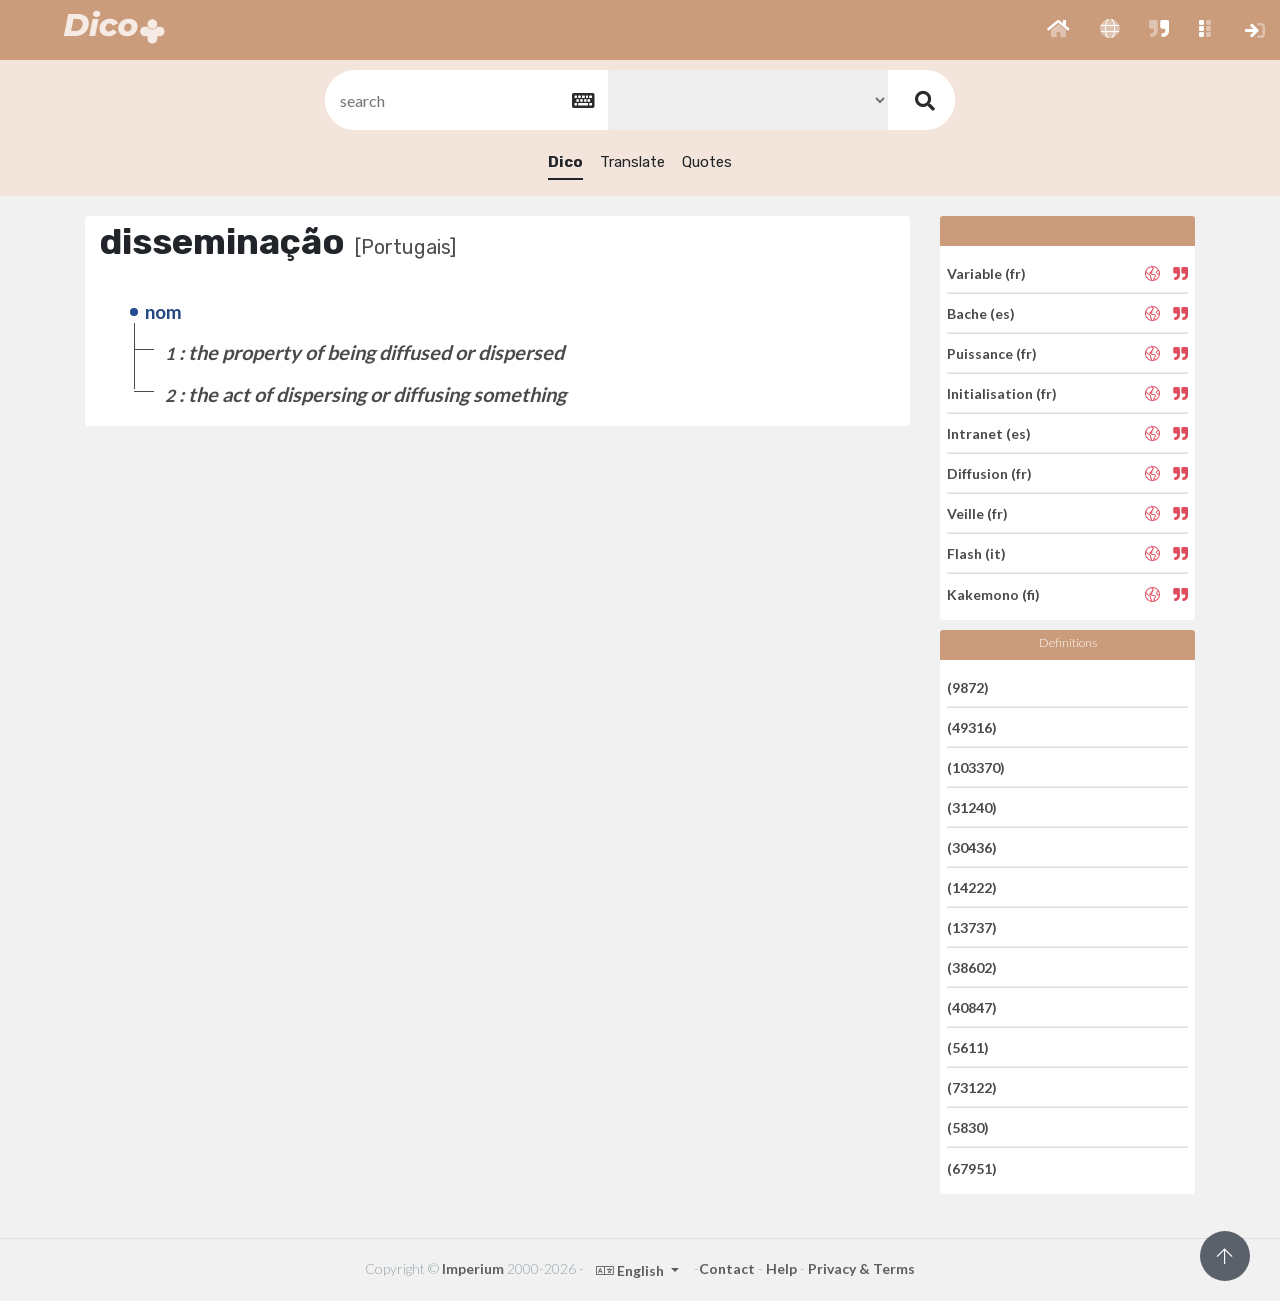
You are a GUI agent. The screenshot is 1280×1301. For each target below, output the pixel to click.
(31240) (972, 807)
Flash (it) (976, 553)
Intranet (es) (989, 433)
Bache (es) (981, 313)
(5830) (968, 1127)
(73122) (972, 1087)
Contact (727, 1268)
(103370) (976, 767)
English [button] (631, 1270)
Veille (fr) (977, 513)
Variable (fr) (986, 272)
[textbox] (465, 100)
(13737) (972, 927)
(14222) (972, 887)
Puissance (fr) (992, 353)
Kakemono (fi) (993, 593)
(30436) (972, 847)
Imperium (473, 1268)
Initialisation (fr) (1002, 393)
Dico (565, 162)
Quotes (707, 162)
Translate (632, 162)
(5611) (968, 1047)
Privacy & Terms (861, 1268)
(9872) (968, 686)
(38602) (972, 967)
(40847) (972, 1007)
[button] (1058, 30)
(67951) (972, 1167)
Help (781, 1268)
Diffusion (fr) (989, 473)
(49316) (972, 727)
